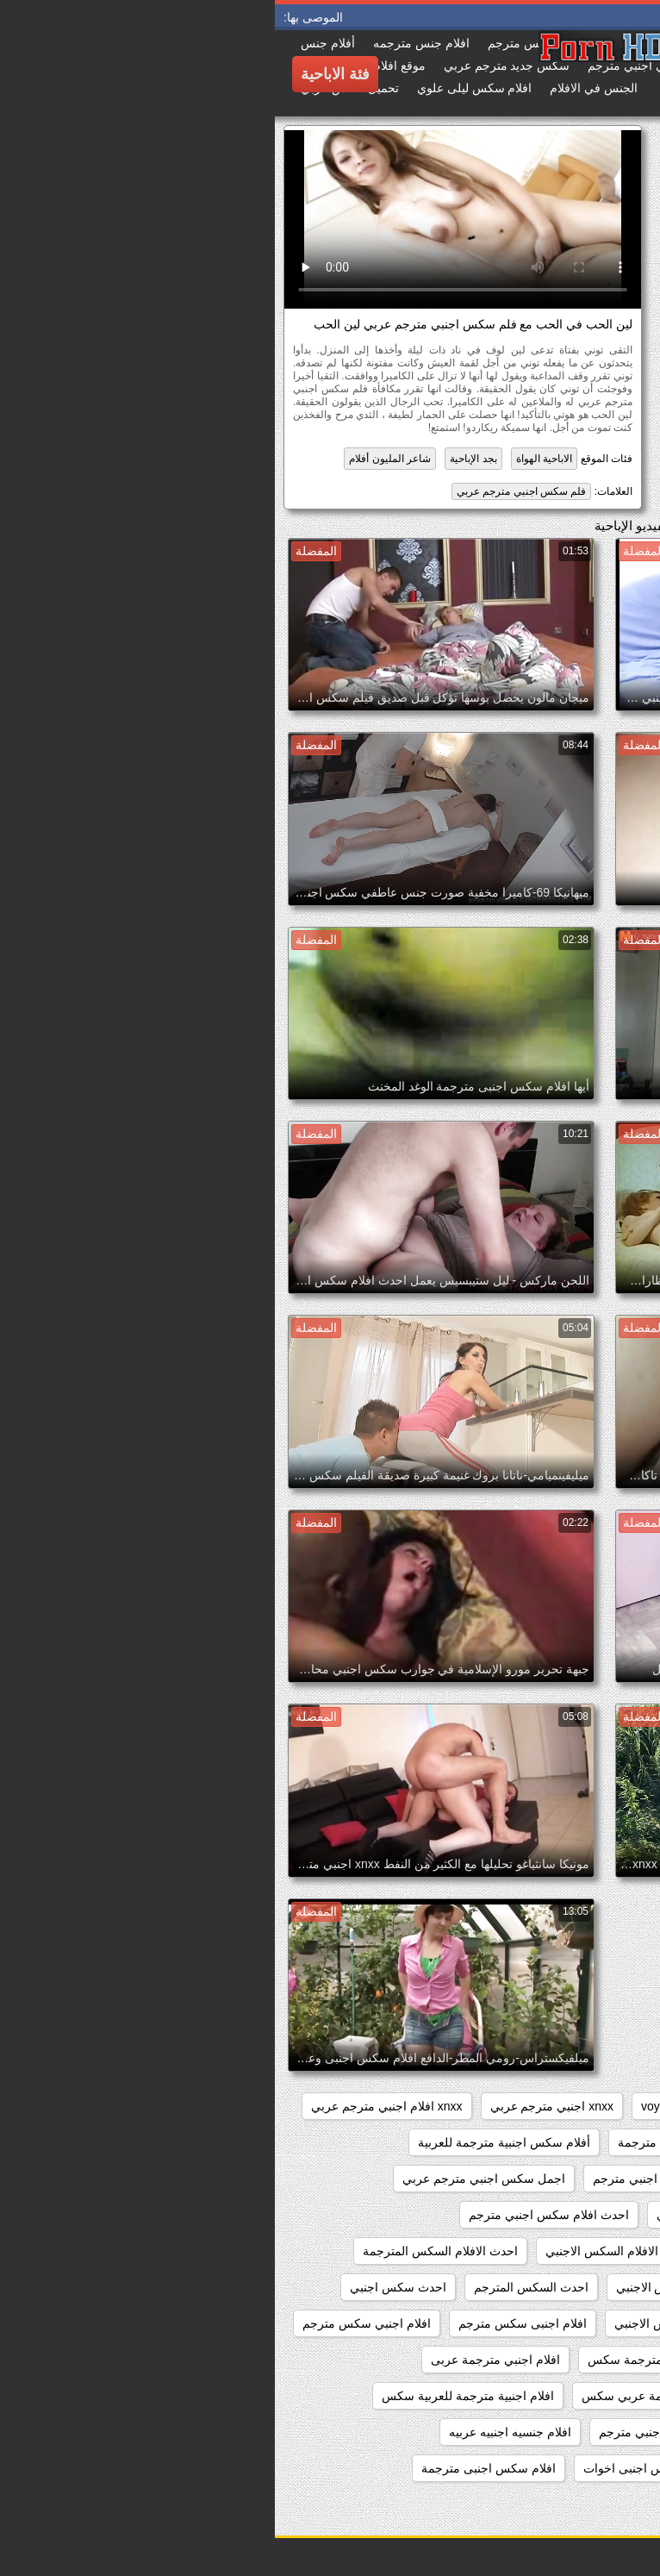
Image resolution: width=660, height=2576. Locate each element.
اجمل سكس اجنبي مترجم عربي (209, 2178)
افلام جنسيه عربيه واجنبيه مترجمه (548, 2468)
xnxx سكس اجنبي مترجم (569, 2142)
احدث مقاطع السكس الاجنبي (412, 2323)
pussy (518, 2106)
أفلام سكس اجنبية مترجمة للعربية (229, 2142)
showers (452, 2106)
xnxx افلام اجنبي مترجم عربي (111, 2106)
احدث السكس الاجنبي (396, 2287)
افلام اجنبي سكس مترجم (92, 2323)
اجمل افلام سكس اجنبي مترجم (397, 2178)
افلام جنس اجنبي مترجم (385, 2432)
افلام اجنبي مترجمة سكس (380, 2360)
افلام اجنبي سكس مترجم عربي (553, 2360)
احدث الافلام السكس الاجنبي (343, 2251)
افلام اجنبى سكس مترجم (248, 2323)
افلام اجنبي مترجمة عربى (220, 2360)
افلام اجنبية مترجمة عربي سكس (389, 2396)
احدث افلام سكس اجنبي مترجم (274, 2215)
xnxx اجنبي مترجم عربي (277, 2106)
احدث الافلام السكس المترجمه (555, 2287)
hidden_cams (597, 2106)
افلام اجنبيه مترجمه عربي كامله (553, 2432)
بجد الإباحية (198, 459)
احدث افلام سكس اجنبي (444, 2215)
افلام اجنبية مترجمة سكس (566, 2396)
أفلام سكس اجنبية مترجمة (410, 2142)
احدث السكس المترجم (256, 2287)
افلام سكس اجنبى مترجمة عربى (550, 2504)
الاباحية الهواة (269, 459)
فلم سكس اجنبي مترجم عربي (246, 491)
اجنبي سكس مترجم (582, 2215)
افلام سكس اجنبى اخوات (372, 2468)
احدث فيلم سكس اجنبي (572, 2323)
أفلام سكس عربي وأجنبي (568, 2178)
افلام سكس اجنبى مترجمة (213, 2468)
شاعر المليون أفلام (115, 459)
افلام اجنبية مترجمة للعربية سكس (193, 2396)
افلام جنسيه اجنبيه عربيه (235, 2432)
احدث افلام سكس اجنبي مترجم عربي (538, 2251)
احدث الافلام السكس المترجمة (165, 2251)
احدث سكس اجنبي (123, 2287)
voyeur (384, 2106)
